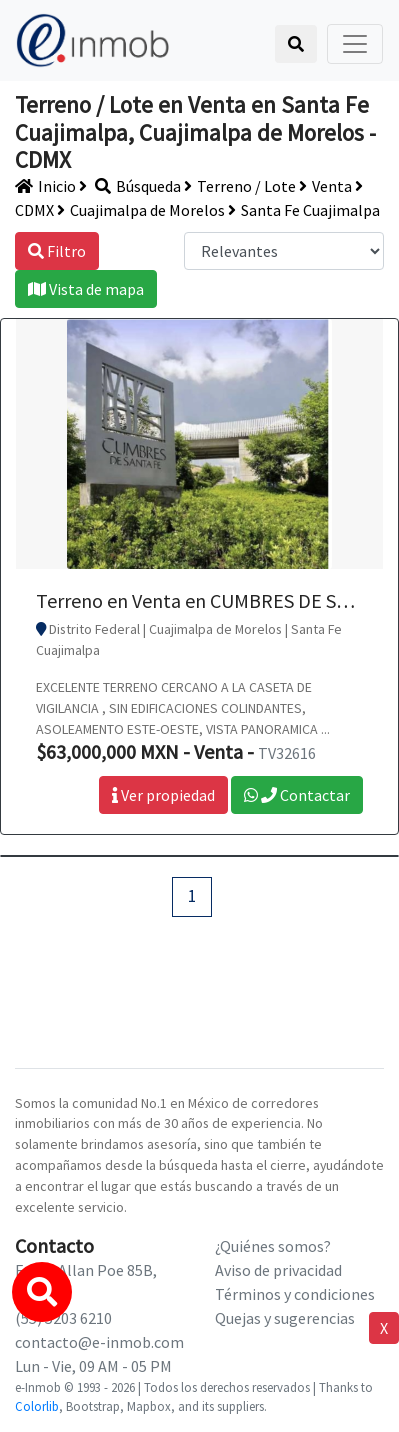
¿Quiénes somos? (273, 1246)
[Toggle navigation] (355, 44)
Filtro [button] (57, 251)
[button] (42, 1292)
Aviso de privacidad (278, 1270)
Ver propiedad (163, 795)
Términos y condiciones (295, 1294)
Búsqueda (130, 186)
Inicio (45, 186)
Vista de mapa (86, 289)
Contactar (297, 795)
